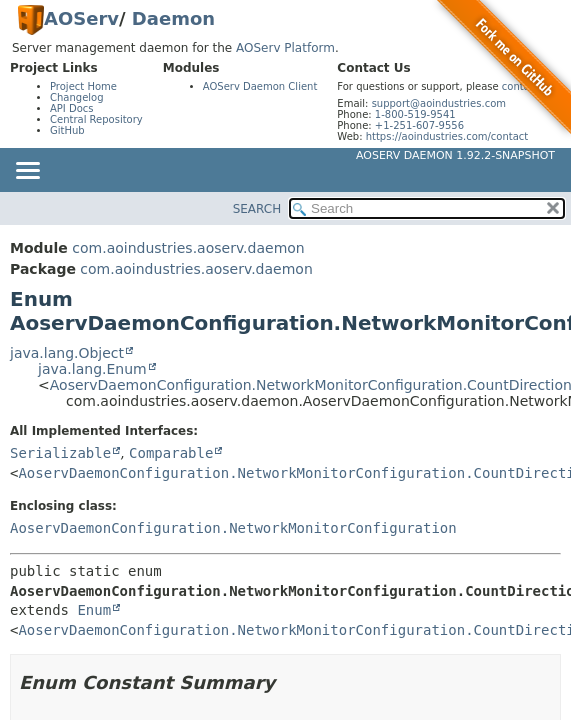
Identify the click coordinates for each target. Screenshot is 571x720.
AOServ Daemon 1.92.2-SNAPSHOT (455, 155)
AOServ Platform (285, 48)
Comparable (171, 453)
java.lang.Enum (92, 369)
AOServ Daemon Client (260, 86)
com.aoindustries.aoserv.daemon (188, 248)
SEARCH (257, 209)
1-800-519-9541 (415, 114)
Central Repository (96, 119)
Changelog (77, 97)
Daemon (173, 18)
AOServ (81, 18)
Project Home (83, 86)
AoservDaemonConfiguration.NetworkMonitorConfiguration (233, 528)
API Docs (72, 108)
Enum (94, 610)
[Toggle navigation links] (27, 172)
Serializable (60, 453)
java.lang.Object (67, 353)
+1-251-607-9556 (419, 125)
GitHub (67, 130)
